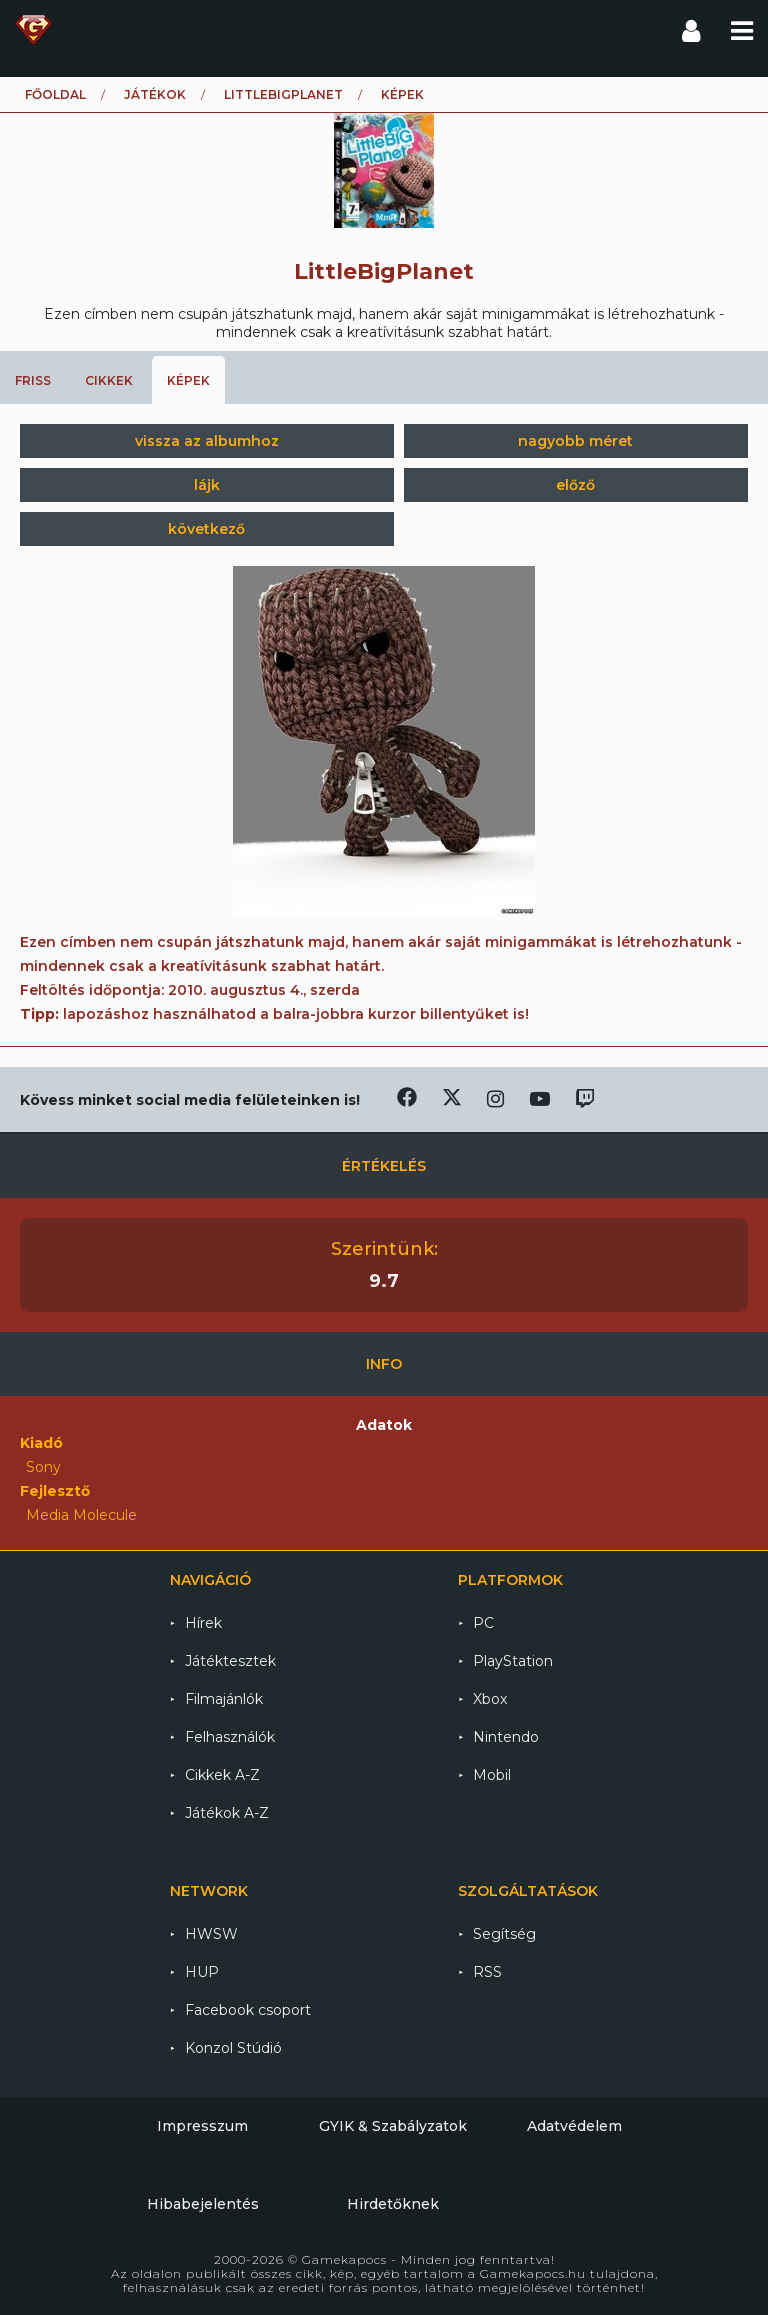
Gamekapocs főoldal (33, 30)
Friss (33, 380)
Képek (188, 380)
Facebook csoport (248, 2010)
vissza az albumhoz (207, 441)
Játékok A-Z (227, 1813)
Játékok (155, 94)
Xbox (490, 1699)
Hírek (203, 1623)
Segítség (504, 1934)
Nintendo (506, 1737)
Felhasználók (230, 1737)
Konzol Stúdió (233, 2048)
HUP (202, 1972)
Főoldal (55, 94)
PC (483, 1623)
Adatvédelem (574, 2126)
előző (575, 485)
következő (206, 529)
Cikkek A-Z (222, 1775)
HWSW (211, 1934)
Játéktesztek (230, 1661)
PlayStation (513, 1661)
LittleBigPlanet (283, 94)
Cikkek (109, 380)
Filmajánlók (224, 1699)
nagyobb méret (575, 441)
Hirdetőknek (393, 2204)
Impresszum (202, 2126)
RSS (487, 1972)
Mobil (492, 1775)
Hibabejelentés (203, 2204)
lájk (207, 485)
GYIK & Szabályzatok (393, 2126)
